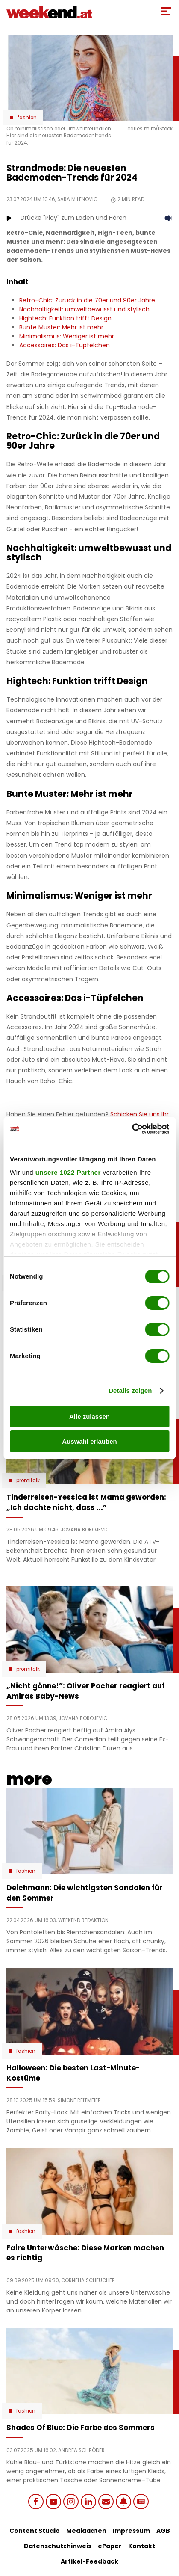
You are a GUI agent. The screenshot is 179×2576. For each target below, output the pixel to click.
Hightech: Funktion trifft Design (65, 318)
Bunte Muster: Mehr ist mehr (61, 327)
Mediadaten (86, 2530)
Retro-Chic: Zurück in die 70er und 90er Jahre (87, 300)
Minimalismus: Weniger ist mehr (66, 336)
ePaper (110, 2546)
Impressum (131, 2530)
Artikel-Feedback (89, 2561)
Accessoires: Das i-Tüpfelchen (64, 345)
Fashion (27, 117)
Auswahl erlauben (89, 1441)
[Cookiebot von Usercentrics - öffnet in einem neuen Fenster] (131, 1128)
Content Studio (34, 2530)
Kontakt (141, 2546)
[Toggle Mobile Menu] (166, 11)
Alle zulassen (89, 1416)
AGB (163, 2530)
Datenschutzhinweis (57, 2546)
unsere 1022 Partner (68, 1172)
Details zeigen (130, 1390)
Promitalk (28, 1480)
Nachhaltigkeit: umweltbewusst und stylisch (84, 309)
